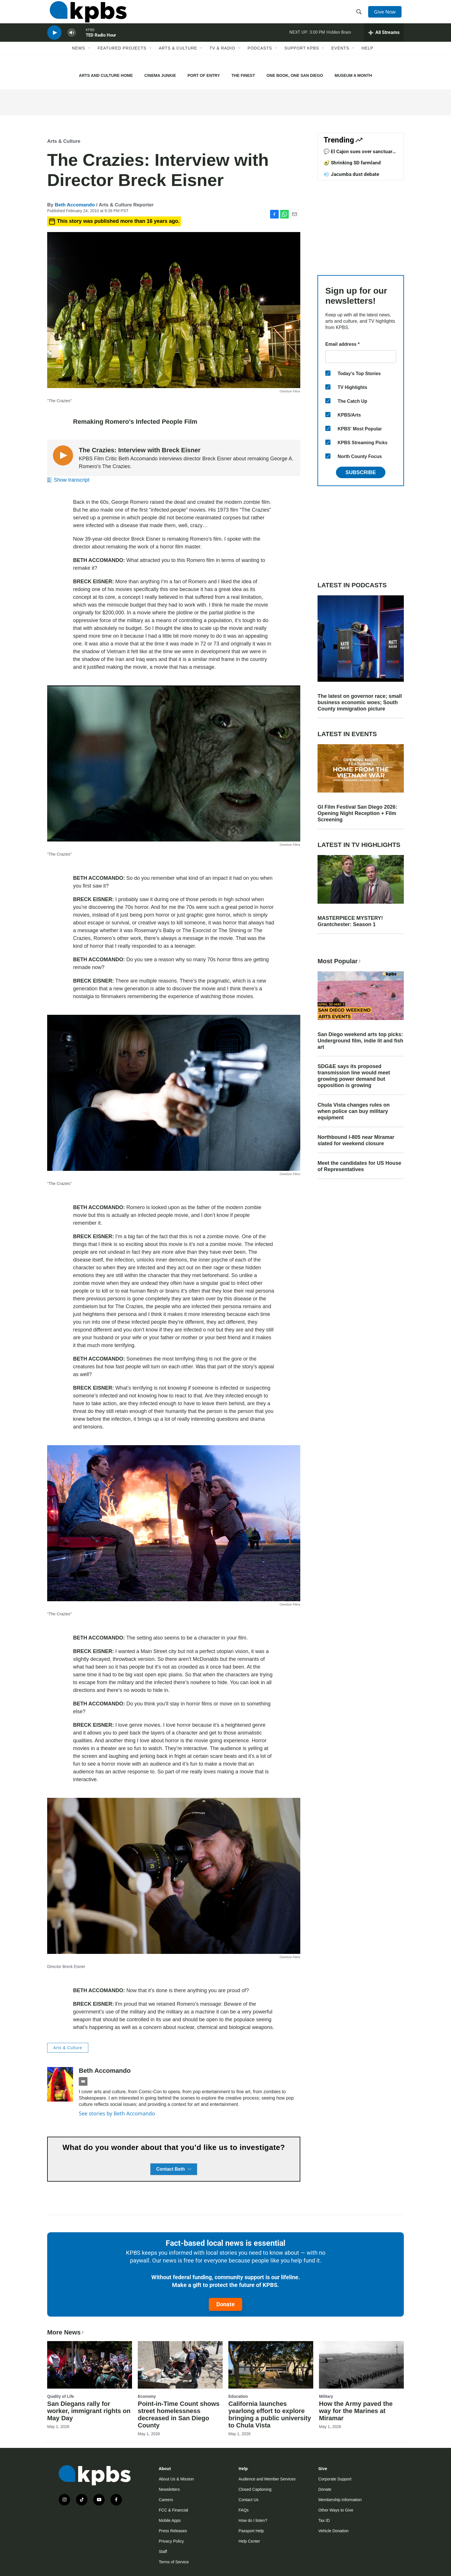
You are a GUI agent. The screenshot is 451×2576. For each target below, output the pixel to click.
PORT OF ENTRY (204, 75)
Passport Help (251, 2530)
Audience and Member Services (266, 2479)
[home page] (85, 15)
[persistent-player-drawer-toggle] (384, 41)
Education (238, 2396)
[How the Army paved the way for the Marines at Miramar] (361, 2364)
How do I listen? (252, 2520)
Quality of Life (60, 2396)
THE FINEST (243, 75)
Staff (163, 2551)
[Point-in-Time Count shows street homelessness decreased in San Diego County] (180, 2364)
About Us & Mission (176, 2479)
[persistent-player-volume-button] (72, 41)
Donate (225, 2304)
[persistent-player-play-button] (54, 42)
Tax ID (324, 2520)
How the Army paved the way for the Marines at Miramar (356, 2411)
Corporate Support (334, 2479)
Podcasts (260, 59)
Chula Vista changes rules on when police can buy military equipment (354, 1111)
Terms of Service (174, 2562)
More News (66, 2332)
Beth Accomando (75, 205)
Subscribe (360, 472)
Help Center (249, 2541)
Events (340, 59)
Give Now (386, 15)
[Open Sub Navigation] (89, 59)
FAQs (243, 2510)
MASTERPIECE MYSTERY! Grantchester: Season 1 (350, 921)
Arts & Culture (178, 59)
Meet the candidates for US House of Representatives (359, 1166)
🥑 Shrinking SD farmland (352, 163)
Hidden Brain (338, 41)
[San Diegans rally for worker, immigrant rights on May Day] (89, 2364)
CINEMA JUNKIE (160, 75)
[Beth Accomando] (60, 2084)
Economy (147, 2396)
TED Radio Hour (101, 44)
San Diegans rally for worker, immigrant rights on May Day (89, 2411)
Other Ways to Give (335, 2510)
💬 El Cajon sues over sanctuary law (359, 154)
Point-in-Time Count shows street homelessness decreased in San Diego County (178, 2414)
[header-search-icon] (360, 15)
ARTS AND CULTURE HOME (106, 75)
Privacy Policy (171, 2541)
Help (367, 59)
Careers (166, 2499)
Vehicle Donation (333, 2530)
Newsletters (169, 2489)
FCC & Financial (173, 2510)
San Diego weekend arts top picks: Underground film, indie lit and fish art (360, 1040)
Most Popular (340, 961)
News (78, 59)
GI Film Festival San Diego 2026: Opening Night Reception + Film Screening (357, 813)
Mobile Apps (170, 2520)
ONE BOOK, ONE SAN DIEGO (294, 75)
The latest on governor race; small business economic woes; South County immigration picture (360, 702)
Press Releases (173, 2530)
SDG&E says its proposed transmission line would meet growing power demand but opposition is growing (354, 1075)
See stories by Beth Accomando (117, 2113)
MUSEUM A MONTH (353, 75)
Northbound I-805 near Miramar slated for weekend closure (356, 1140)
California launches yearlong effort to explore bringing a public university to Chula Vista (269, 2414)
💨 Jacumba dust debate (351, 174)
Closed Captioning (254, 2489)
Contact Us (248, 2499)
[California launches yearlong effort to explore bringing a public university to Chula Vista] (270, 2364)
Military (326, 2396)
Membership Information (340, 2499)
